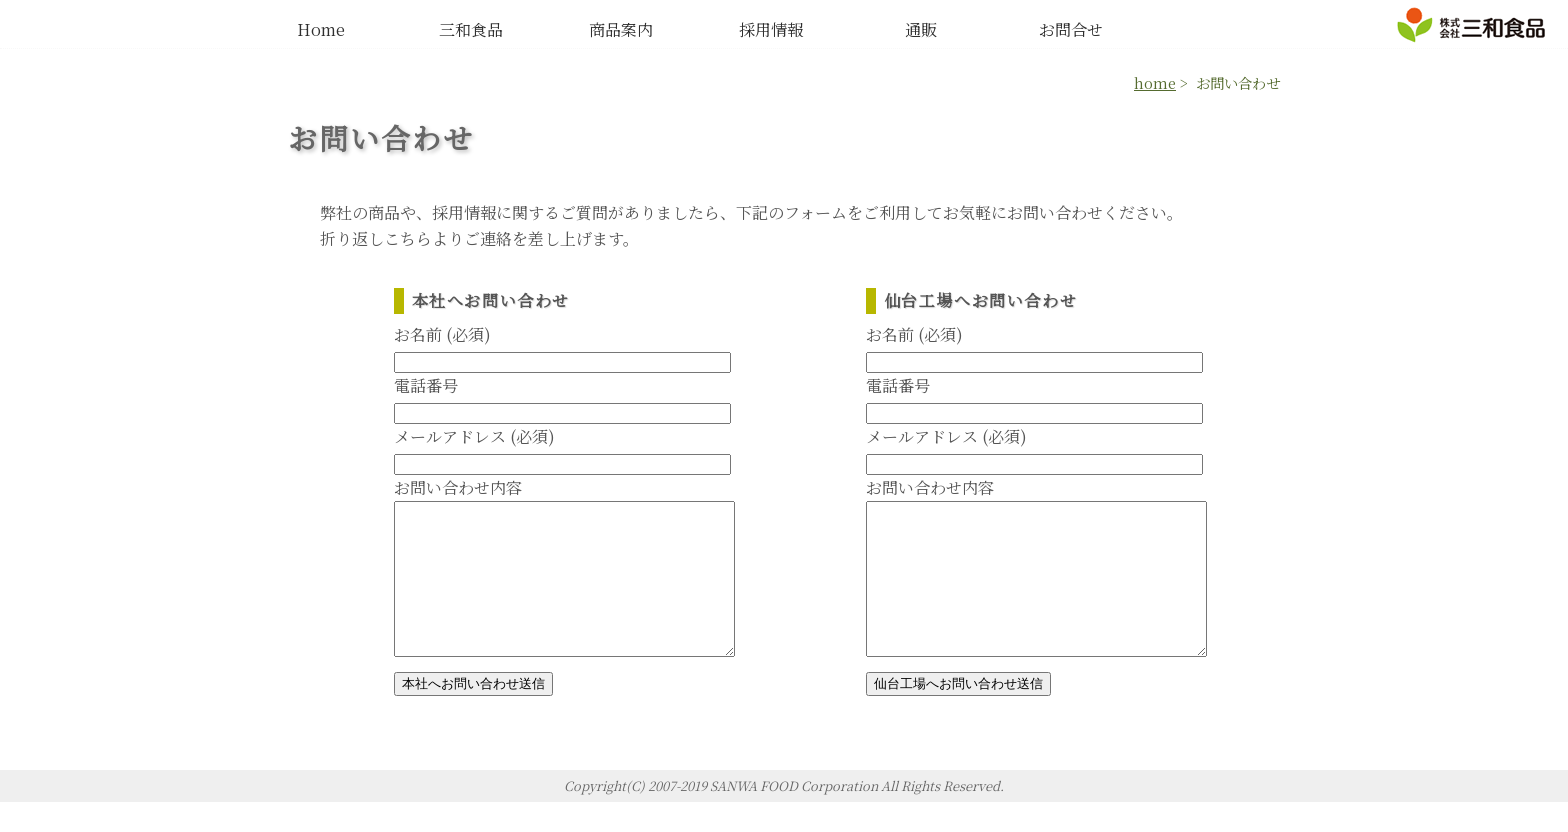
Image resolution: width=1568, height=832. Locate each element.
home (1155, 82)
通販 (921, 29)
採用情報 (771, 29)
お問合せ (1071, 29)
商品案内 (621, 29)
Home (321, 29)
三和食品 (471, 29)
